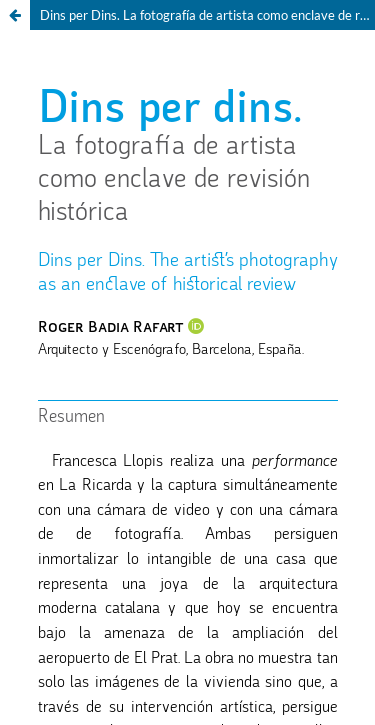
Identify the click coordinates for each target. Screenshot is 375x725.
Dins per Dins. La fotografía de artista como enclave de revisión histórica (207, 15)
